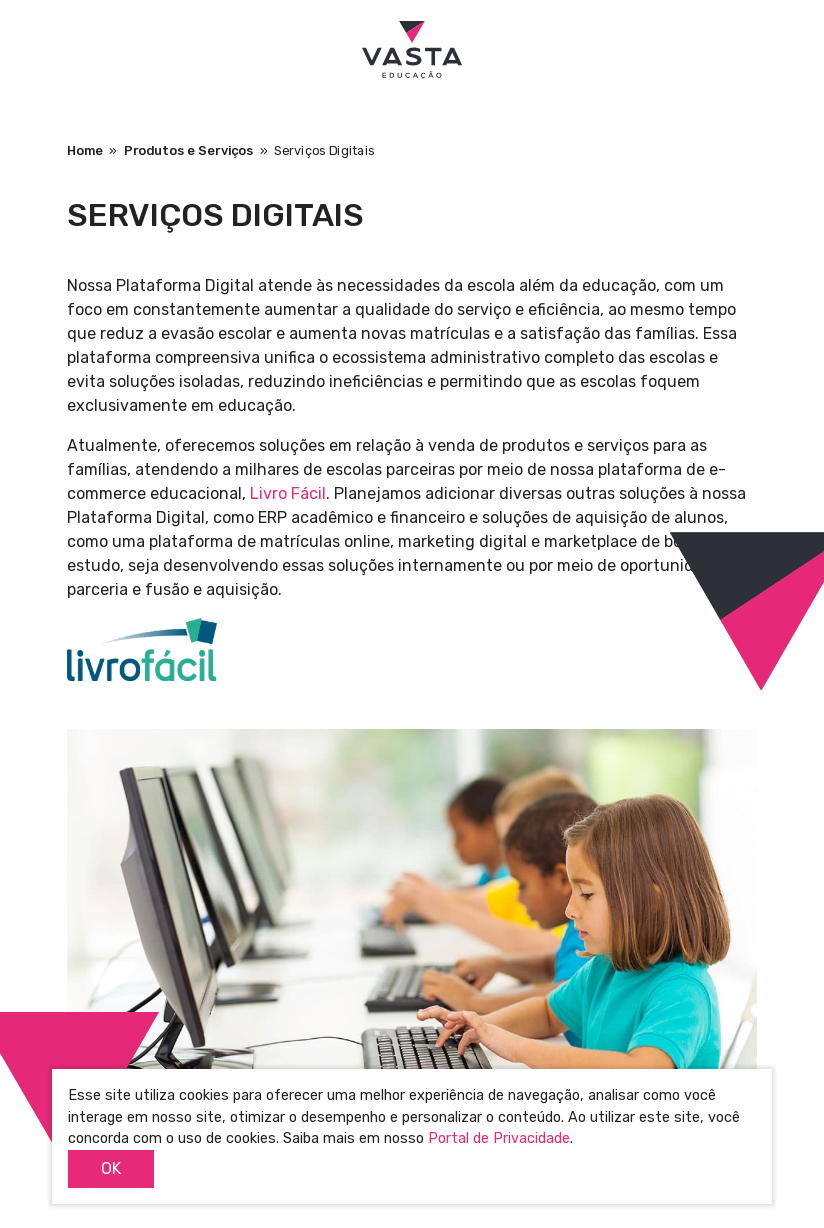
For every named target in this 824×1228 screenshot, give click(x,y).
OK (111, 1168)
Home (85, 150)
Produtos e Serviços (189, 150)
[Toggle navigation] (37, 49)
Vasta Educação (412, 50)
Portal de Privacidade (499, 1138)
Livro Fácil (288, 493)
